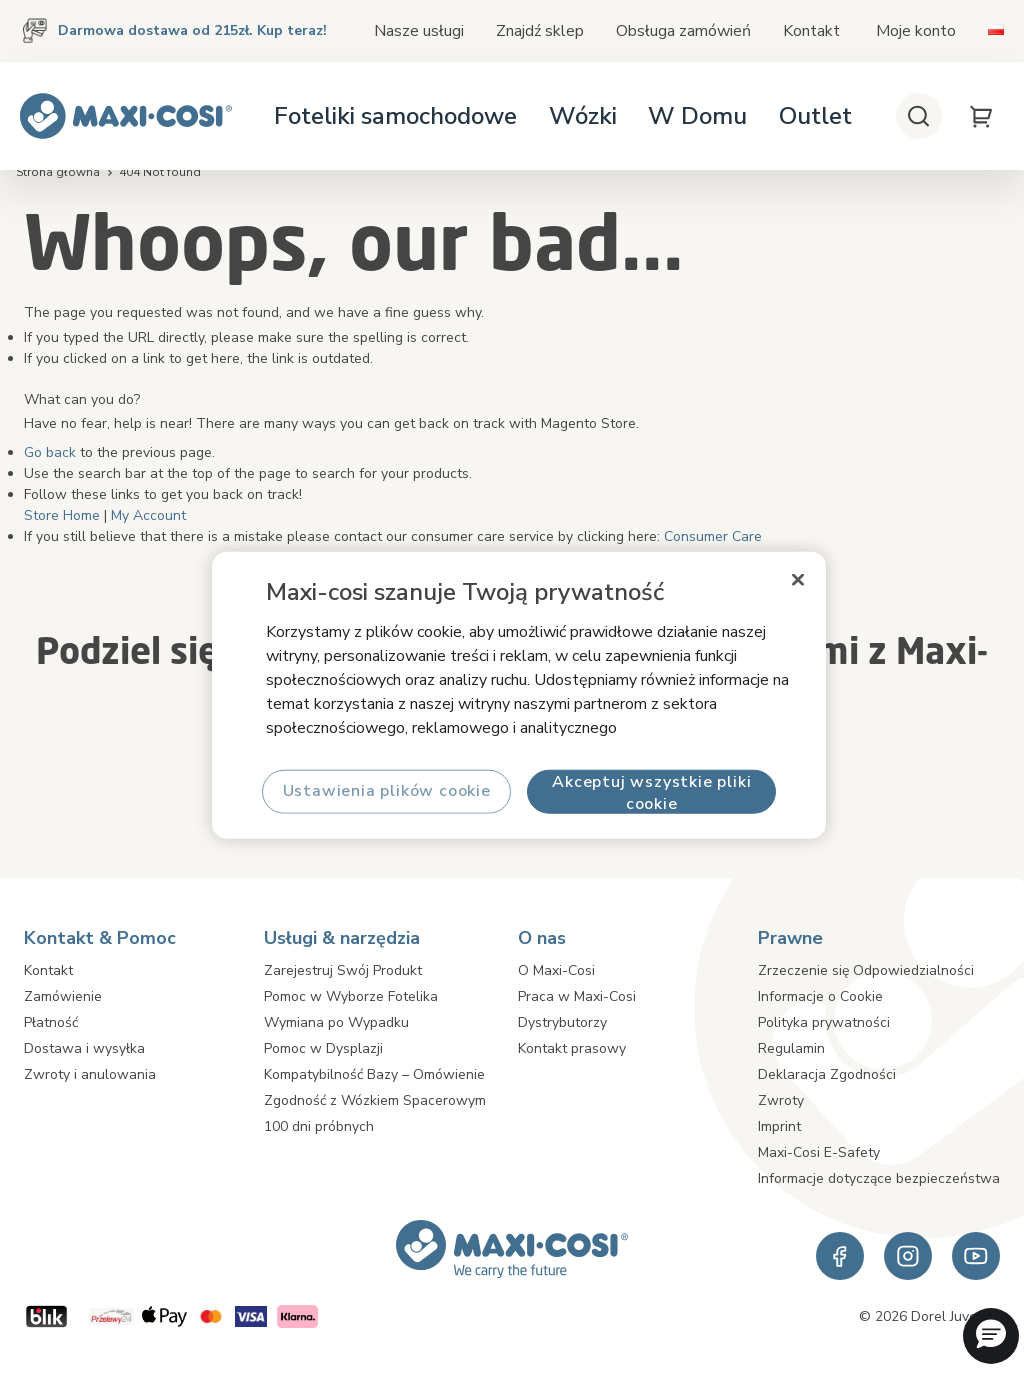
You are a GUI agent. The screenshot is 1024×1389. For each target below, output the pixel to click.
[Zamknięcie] (798, 579)
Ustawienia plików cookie (386, 791)
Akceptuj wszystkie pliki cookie (651, 791)
